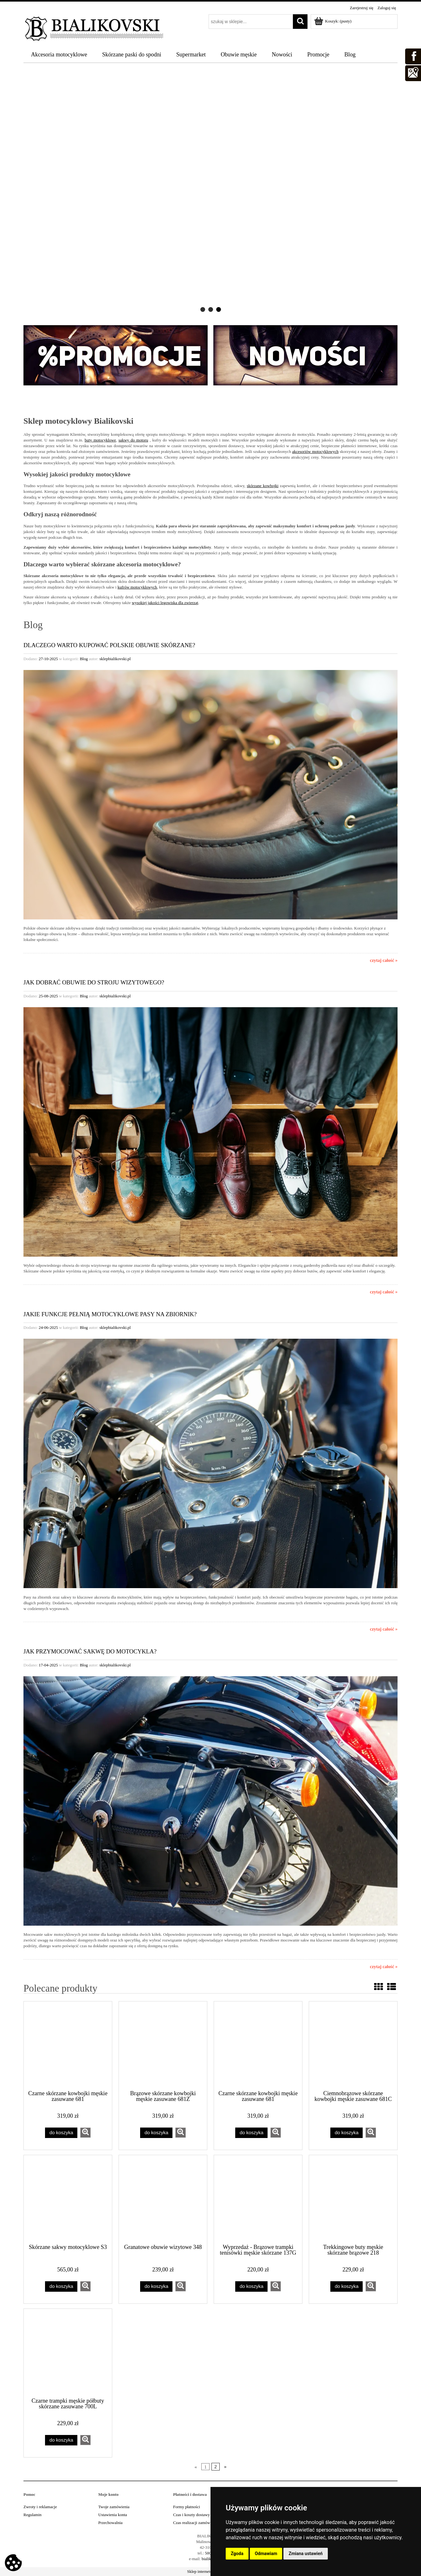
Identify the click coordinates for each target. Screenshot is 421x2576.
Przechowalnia (110, 2522)
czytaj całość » (384, 960)
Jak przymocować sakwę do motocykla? (90, 1651)
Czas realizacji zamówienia (195, 2522)
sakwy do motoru (133, 440)
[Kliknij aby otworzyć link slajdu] (210, 191)
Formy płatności (186, 2506)
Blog (84, 658)
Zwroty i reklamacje (40, 2506)
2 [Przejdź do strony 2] (215, 2467)
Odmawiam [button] (266, 2553)
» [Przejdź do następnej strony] (225, 2467)
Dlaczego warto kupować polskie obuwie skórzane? (109, 645)
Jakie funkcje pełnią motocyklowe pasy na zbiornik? (110, 1314)
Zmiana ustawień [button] (305, 2553)
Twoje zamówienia (113, 2506)
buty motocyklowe (100, 440)
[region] (210, 191)
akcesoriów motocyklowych (315, 451)
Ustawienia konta (112, 2514)
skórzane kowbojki (263, 485)
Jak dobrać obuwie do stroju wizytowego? (93, 982)
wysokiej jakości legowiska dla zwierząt (165, 602)
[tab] (202, 309)
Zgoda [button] (237, 2553)
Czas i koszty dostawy (191, 2514)
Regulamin (32, 2514)
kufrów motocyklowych (137, 587)
